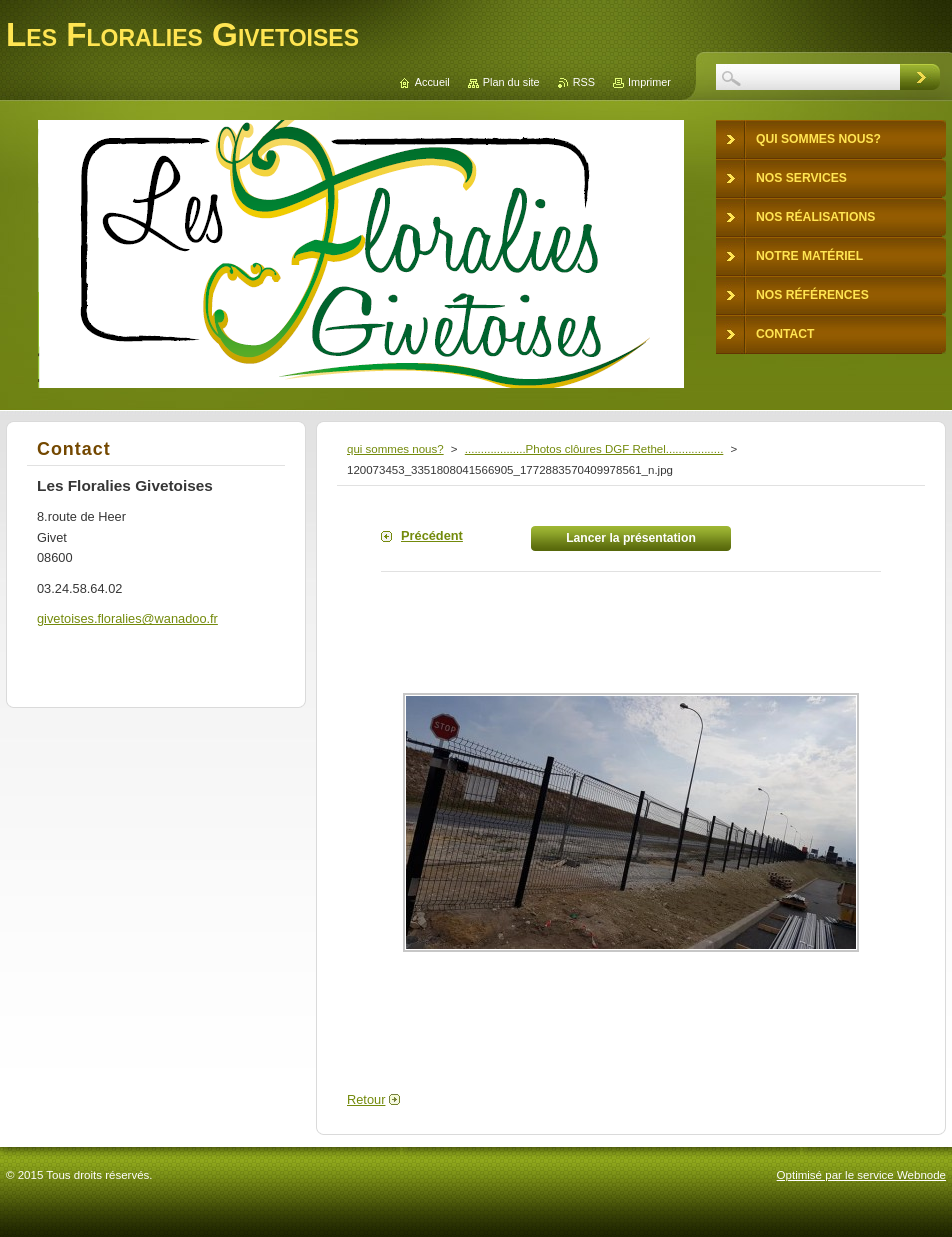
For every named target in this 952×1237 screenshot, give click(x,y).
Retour (366, 1099)
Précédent (432, 535)
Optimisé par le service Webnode (861, 1175)
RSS (584, 82)
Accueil (432, 82)
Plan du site (511, 82)
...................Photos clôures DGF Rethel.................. (594, 449)
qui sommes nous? (395, 449)
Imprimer (649, 82)
